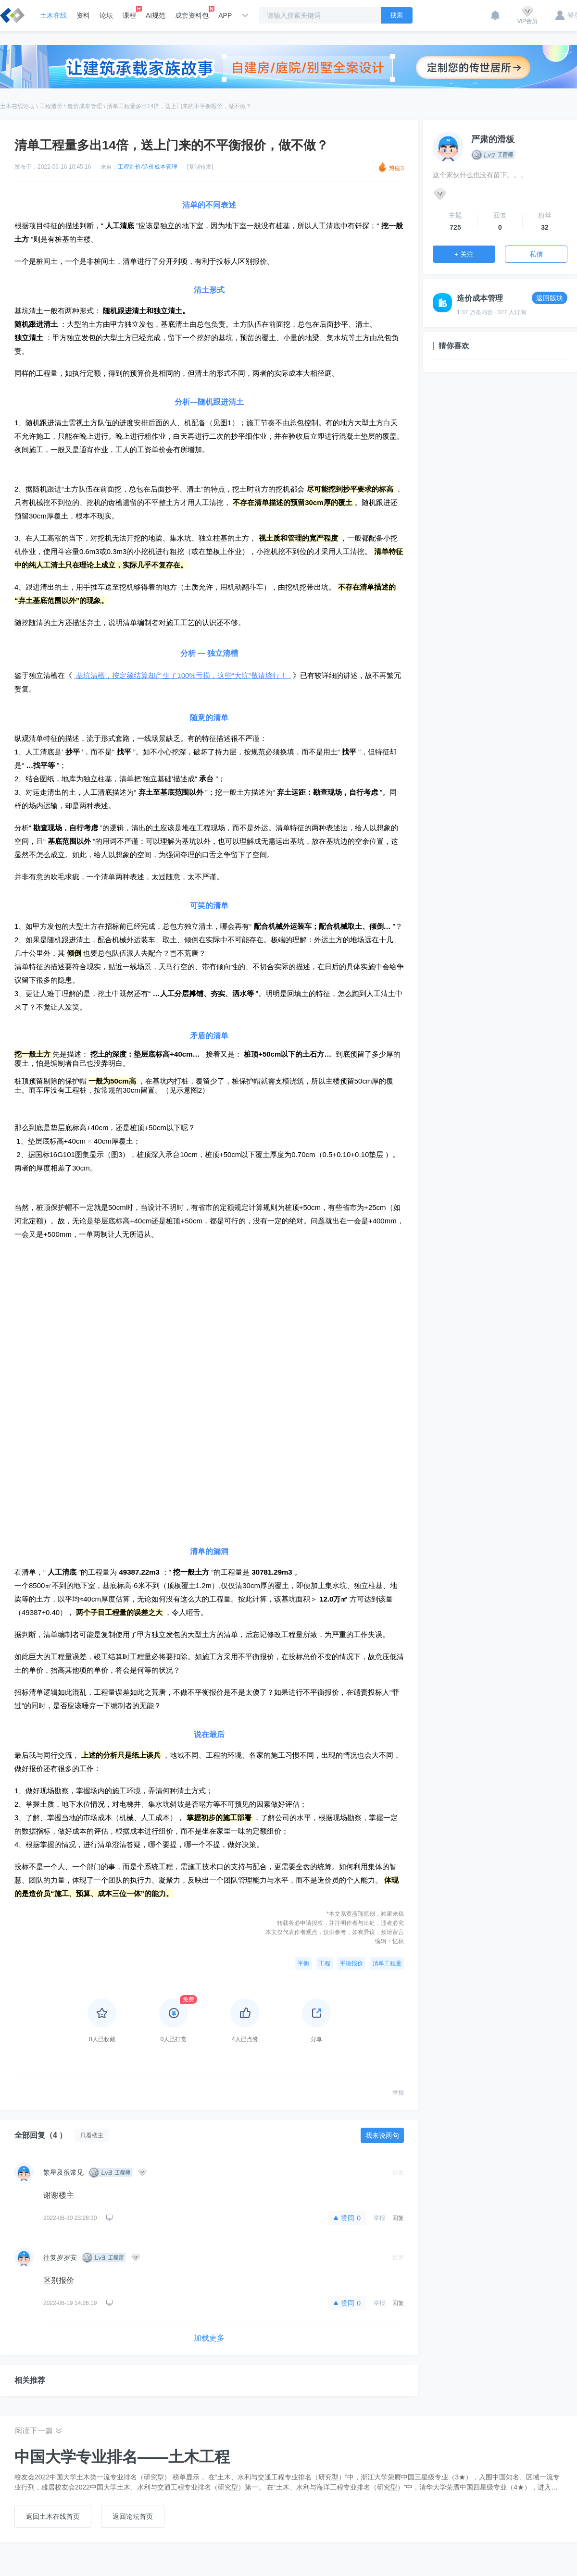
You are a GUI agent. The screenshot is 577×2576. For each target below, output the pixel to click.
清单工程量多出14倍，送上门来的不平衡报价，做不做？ (179, 106)
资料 (83, 15)
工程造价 (51, 106)
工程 (324, 1963)
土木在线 (53, 15)
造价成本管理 (84, 106)
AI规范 (155, 15)
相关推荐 (29, 2380)
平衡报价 (351, 1963)
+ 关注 (464, 254)
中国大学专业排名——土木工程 (122, 2456)
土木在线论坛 (17, 106)
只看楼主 (91, 2135)
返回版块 (549, 298)
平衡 (303, 1963)
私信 (536, 254)
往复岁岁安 (60, 2257)
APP (225, 15)
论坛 (106, 15)
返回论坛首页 (133, 2516)
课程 (129, 12)
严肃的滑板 (492, 139)
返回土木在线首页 (53, 2516)
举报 (398, 2092)
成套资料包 (192, 12)
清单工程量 (387, 1963)
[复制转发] (200, 166)
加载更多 (209, 2338)
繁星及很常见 (63, 2172)
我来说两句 (382, 2135)
